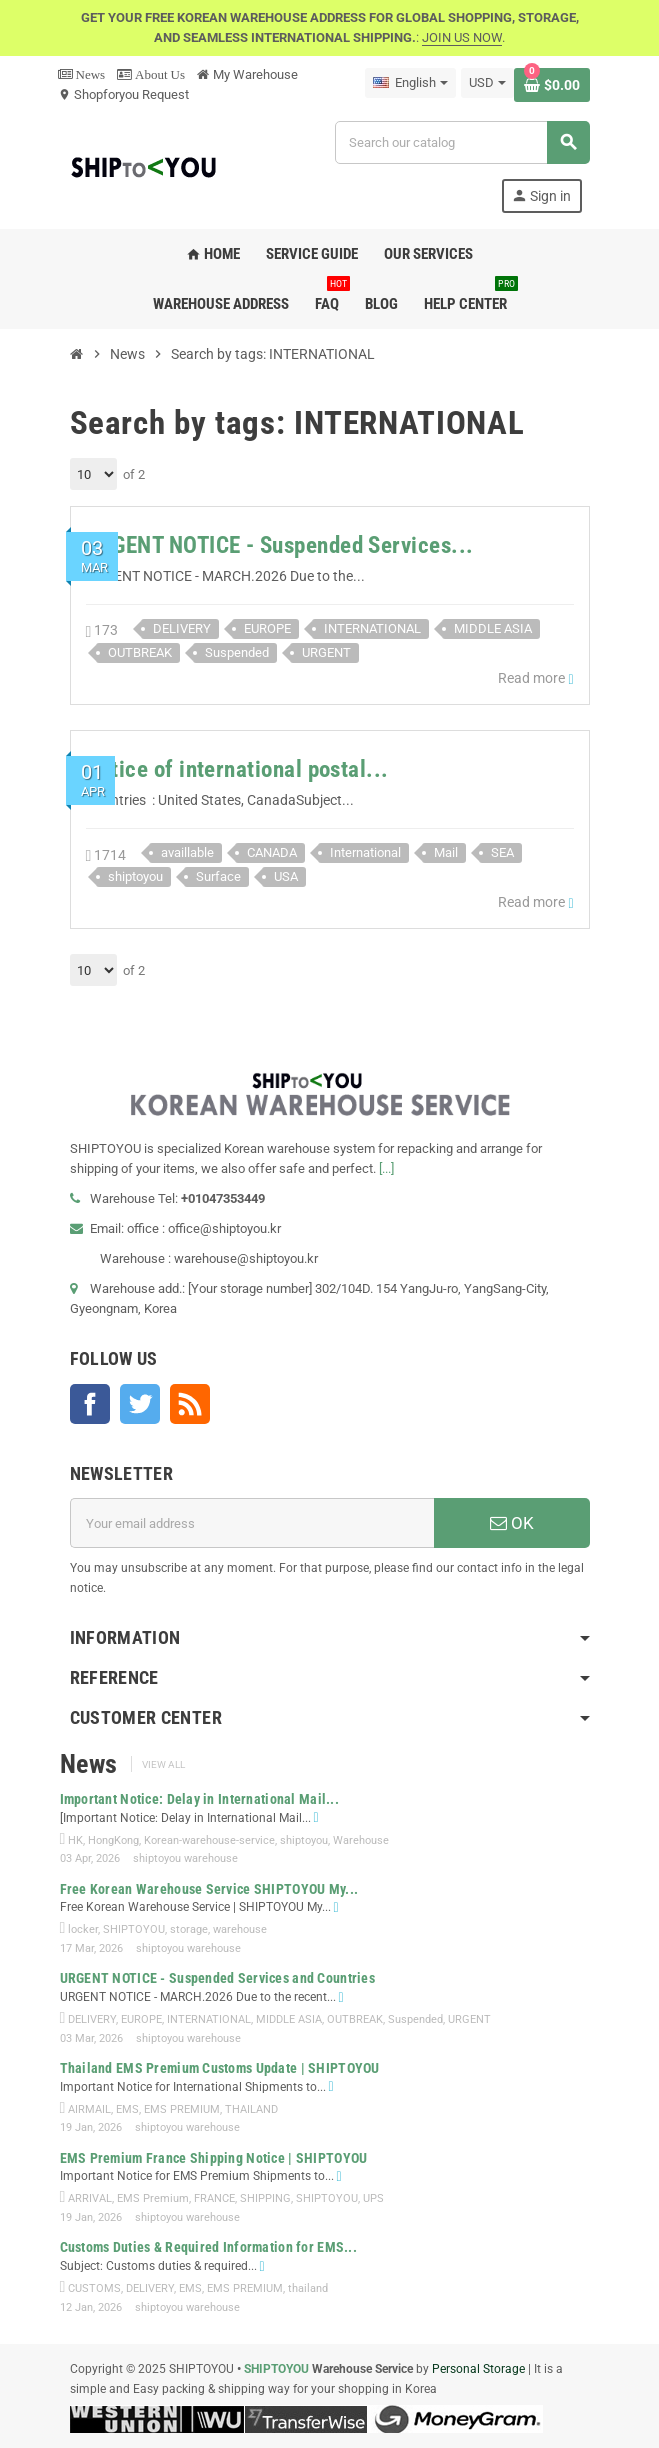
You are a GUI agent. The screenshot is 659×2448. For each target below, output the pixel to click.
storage (189, 1929)
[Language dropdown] (410, 83)
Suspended (237, 652)
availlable (187, 852)
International (365, 852)
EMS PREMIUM (182, 2109)
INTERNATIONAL (372, 628)
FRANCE (214, 2198)
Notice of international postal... (237, 769)
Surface (218, 876)
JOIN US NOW (462, 37)
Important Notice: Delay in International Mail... (199, 1799)
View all (163, 1764)
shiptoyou (135, 876)
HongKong (113, 1840)
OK (512, 1523)
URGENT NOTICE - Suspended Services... (280, 545)
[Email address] (252, 1523)
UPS (373, 2198)
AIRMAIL (89, 2109)
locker (83, 1929)
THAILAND (251, 2109)
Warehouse (361, 1840)
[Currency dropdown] (487, 83)
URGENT (326, 652)
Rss (190, 1404)
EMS (127, 2109)
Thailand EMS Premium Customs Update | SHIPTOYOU (220, 2068)
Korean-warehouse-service (209, 1840)
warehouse (240, 1929)
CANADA (272, 852)
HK (75, 1840)
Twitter (140, 1404)
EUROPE (267, 628)
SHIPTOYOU (134, 1929)
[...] (386, 1168)
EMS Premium (153, 2198)
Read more (535, 678)
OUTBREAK (140, 652)
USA (286, 876)
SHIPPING (265, 2198)
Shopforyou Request (123, 94)
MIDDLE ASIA (493, 628)
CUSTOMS (94, 2288)
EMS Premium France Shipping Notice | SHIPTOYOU (214, 2158)
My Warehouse (247, 74)
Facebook (90, 1404)
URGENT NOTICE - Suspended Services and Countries (217, 1978)
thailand (308, 2288)
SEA (502, 852)
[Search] (461, 142)
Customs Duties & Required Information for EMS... (208, 2247)
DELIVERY (182, 628)
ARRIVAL (90, 2198)
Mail (446, 852)
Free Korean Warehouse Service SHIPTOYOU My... (209, 1889)
